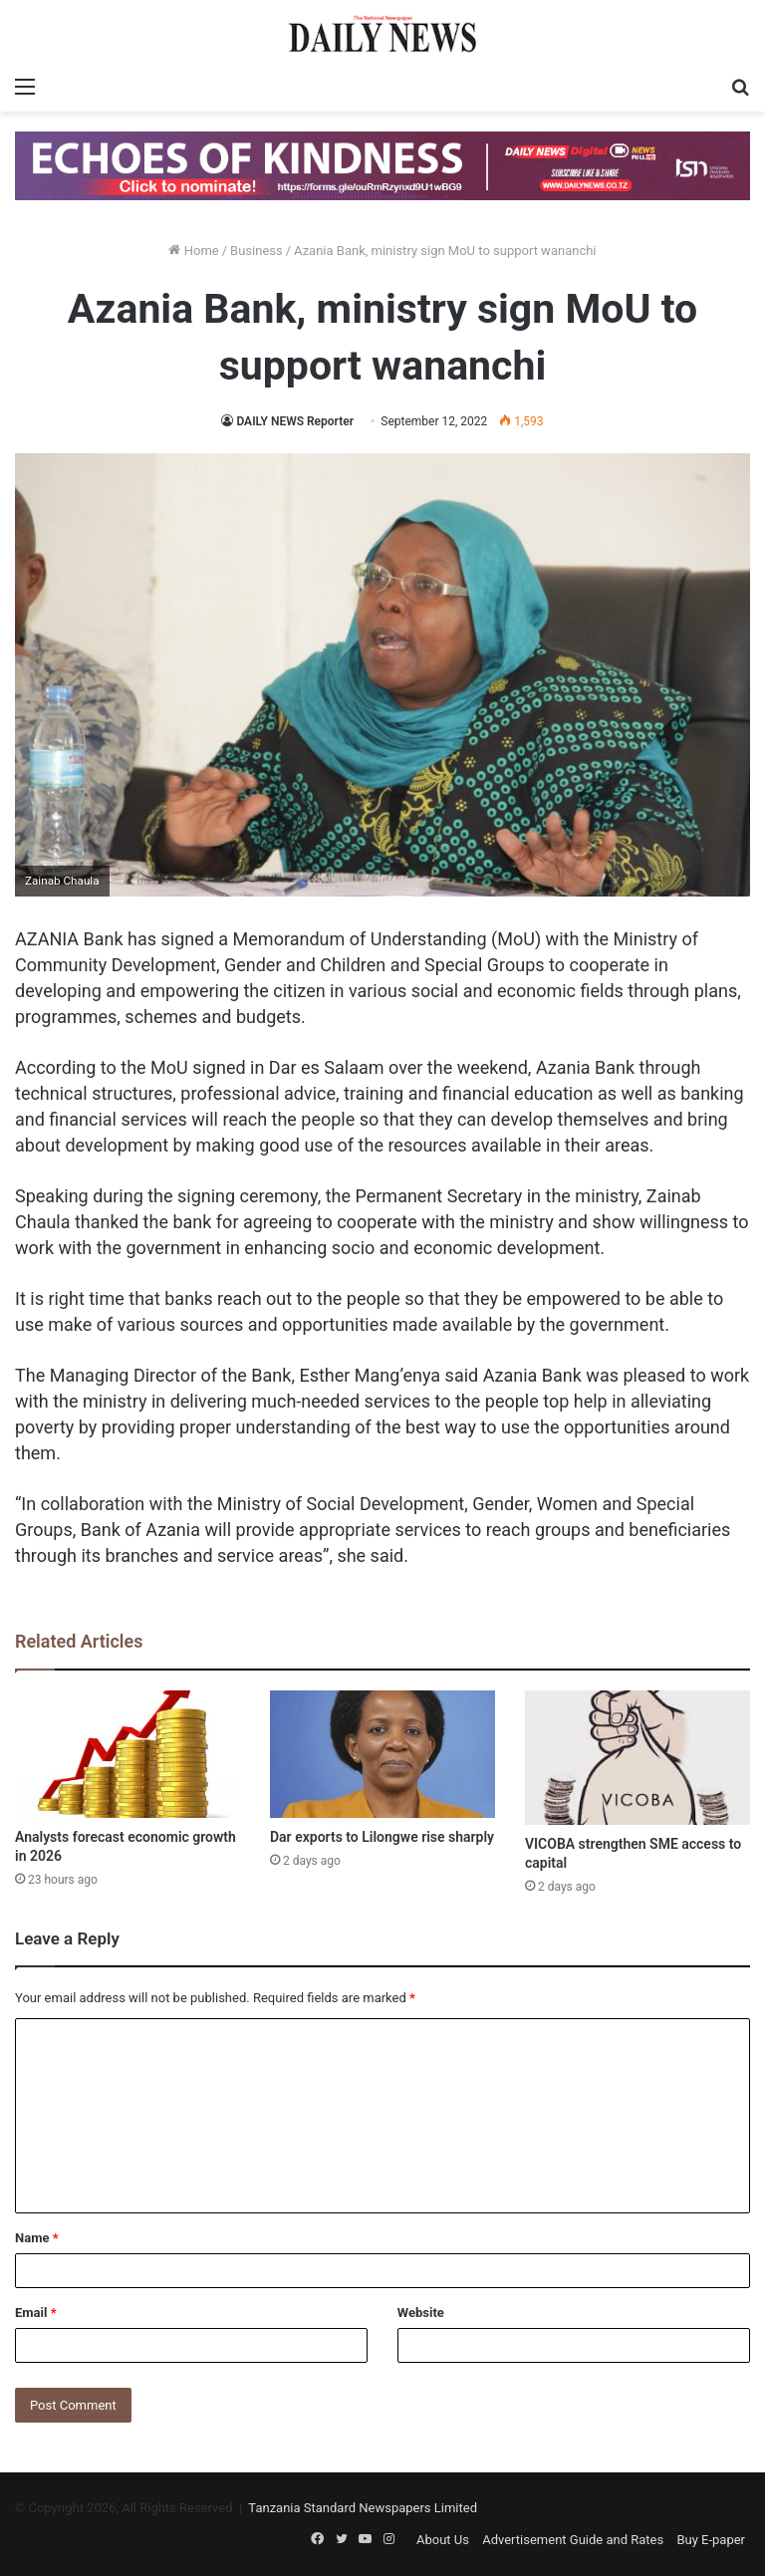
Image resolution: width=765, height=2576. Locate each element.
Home (193, 250)
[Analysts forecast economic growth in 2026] (127, 1753)
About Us (442, 2539)
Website (420, 2312)
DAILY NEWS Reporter (295, 421)
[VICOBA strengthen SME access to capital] (637, 1757)
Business (256, 250)
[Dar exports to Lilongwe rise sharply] (382, 1753)
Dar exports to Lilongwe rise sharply (382, 1837)
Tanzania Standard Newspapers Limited (362, 2507)
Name (37, 2237)
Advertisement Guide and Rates (572, 2539)
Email (36, 2312)
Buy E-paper (710, 2539)
